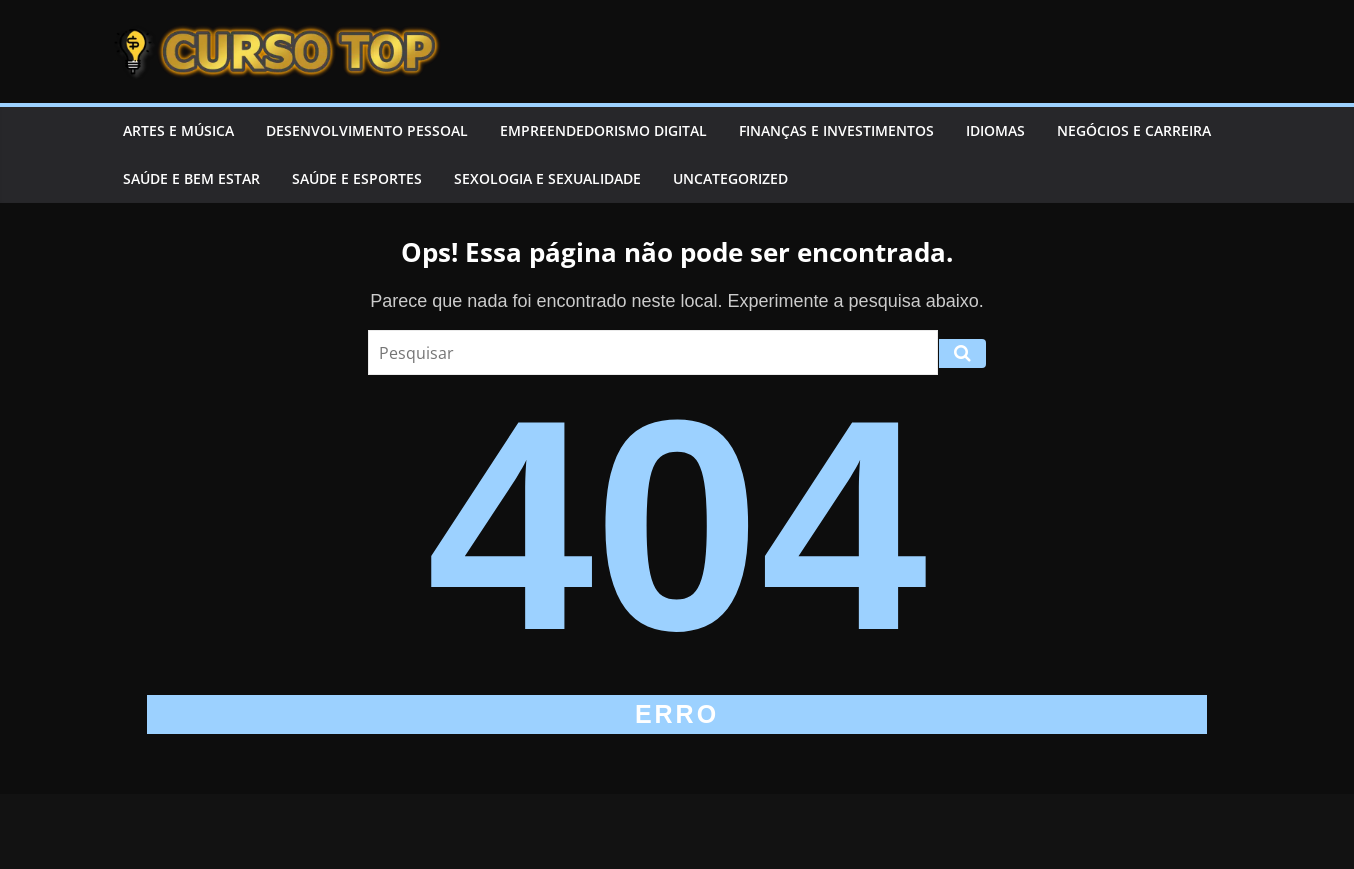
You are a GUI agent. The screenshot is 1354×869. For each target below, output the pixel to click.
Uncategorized (730, 178)
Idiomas (995, 130)
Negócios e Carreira (1134, 130)
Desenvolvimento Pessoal (367, 130)
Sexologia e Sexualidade (547, 178)
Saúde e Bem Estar (191, 178)
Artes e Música (178, 130)
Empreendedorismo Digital (603, 130)
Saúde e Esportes (357, 178)
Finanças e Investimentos (836, 130)
